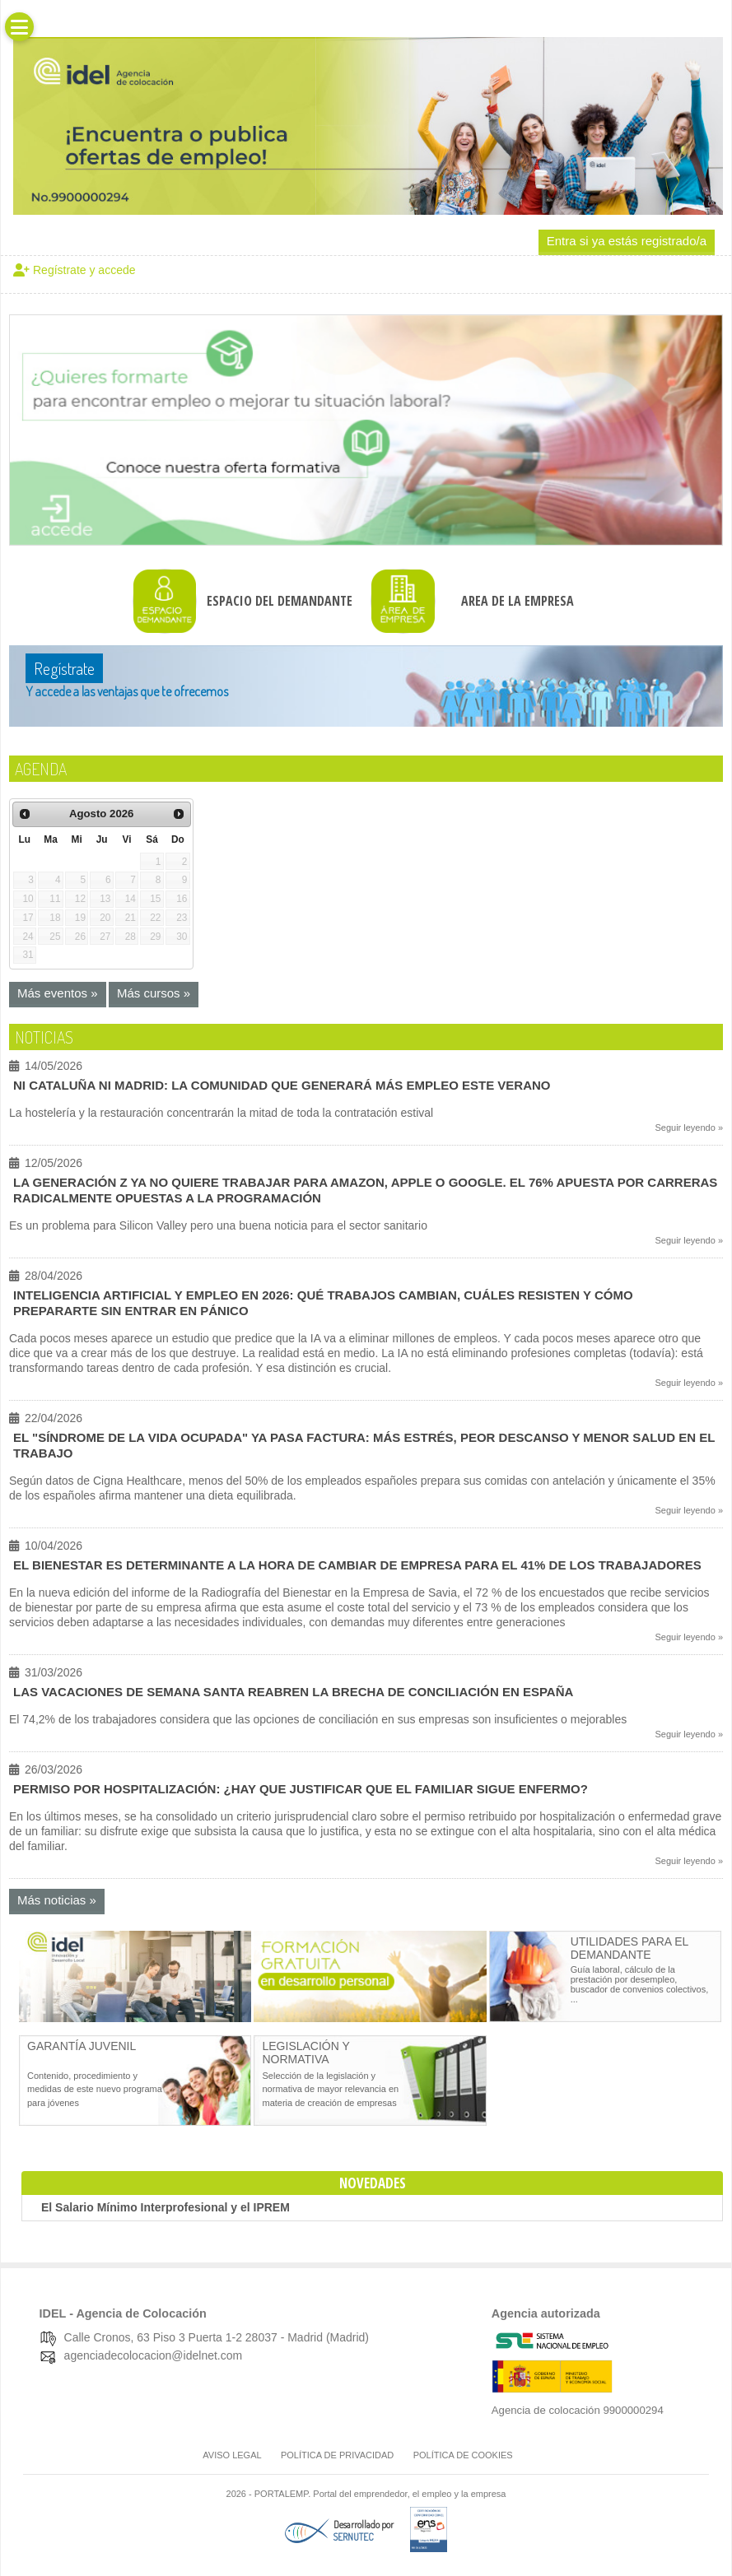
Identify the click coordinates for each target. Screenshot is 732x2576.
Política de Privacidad (337, 2455)
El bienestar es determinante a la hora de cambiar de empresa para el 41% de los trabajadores (357, 1565)
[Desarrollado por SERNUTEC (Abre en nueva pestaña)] (361, 2537)
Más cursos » (153, 993)
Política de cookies (463, 2455)
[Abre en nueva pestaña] (135, 2019)
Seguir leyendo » (689, 1127)
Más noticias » (56, 1900)
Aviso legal (232, 2455)
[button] (19, 26)
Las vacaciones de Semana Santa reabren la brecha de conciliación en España (293, 1692)
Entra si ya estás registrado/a (626, 241)
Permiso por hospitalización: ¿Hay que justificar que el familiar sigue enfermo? (300, 1789)
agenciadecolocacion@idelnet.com (153, 2355)
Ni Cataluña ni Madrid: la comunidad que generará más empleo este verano (282, 1085)
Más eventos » (57, 993)
